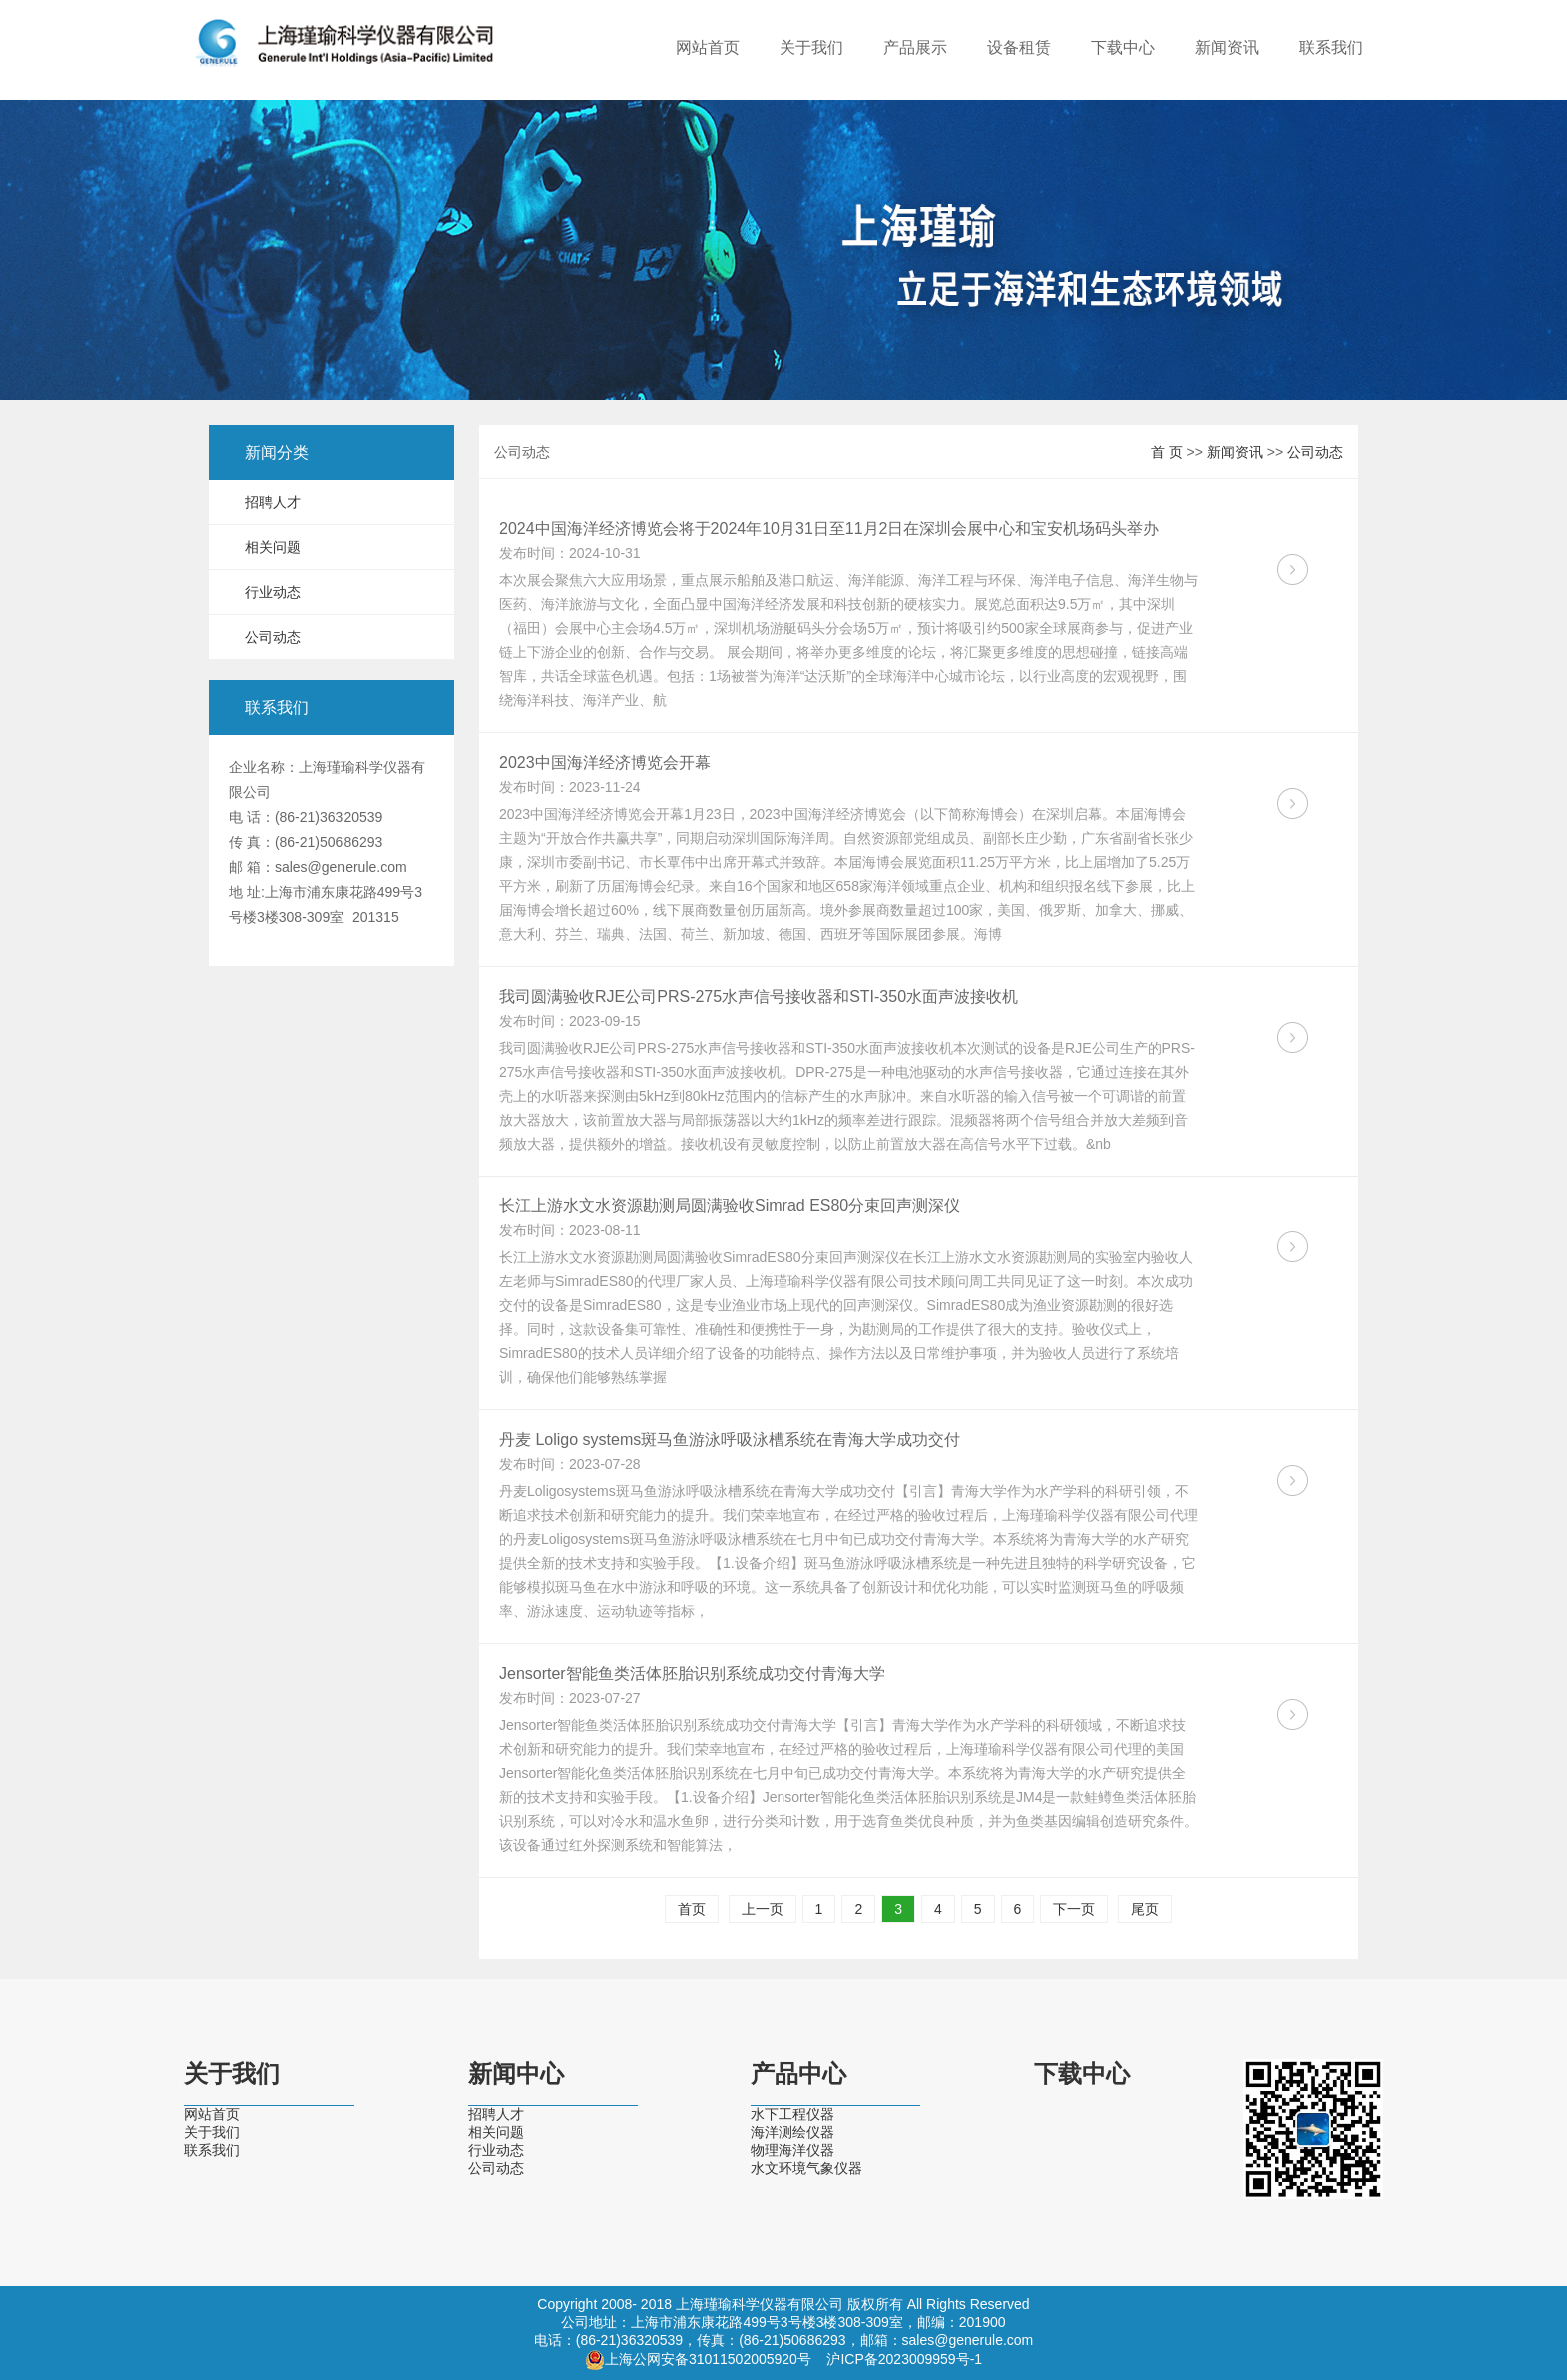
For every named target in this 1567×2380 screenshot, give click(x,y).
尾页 (1145, 1909)
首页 (692, 1909)
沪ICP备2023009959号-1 (904, 2359)
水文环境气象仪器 (806, 2168)
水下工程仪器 (792, 2114)
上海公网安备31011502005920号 (708, 2359)
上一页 (763, 1909)
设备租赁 (1019, 47)
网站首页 (708, 47)
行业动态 (273, 592)
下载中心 (1123, 47)
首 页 (1167, 452)
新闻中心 (516, 2074)
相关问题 (273, 547)
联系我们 (1331, 47)
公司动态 (273, 637)
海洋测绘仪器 (792, 2132)
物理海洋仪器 (792, 2150)
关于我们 (811, 47)
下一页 (1074, 1909)
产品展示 (915, 47)
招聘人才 (273, 502)
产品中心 (798, 2074)
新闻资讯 (1227, 47)
